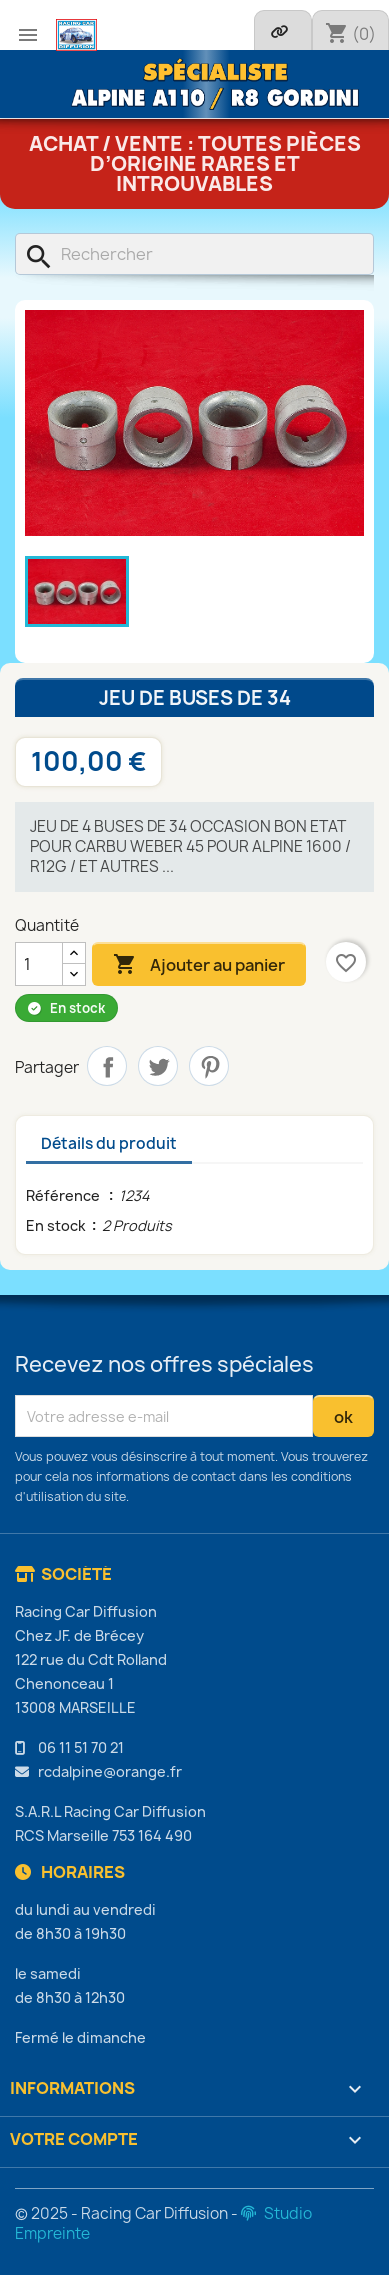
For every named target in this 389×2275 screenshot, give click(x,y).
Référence (64, 1195)
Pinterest (209, 1066)
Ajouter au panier (199, 965)
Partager (107, 1066)
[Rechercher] (194, 254)
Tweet (158, 1066)
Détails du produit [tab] (109, 1143)
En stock (56, 1225)
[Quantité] (39, 964)
